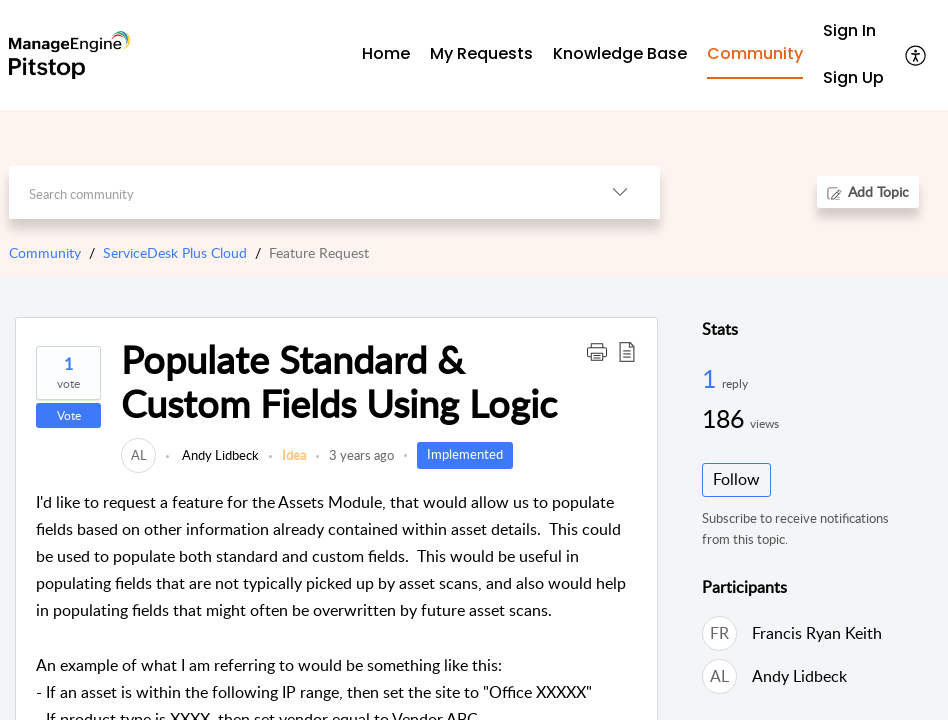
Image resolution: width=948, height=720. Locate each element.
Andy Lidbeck (219, 455)
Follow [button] (736, 479)
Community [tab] (755, 53)
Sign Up (853, 77)
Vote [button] (69, 415)
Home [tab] (386, 53)
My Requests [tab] (481, 53)
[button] (597, 351)
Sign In (849, 30)
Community (45, 252)
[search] (294, 192)
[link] (138, 455)
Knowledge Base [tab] (620, 53)
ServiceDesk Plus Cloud (175, 252)
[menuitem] (853, 31)
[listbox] (620, 192)
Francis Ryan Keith (817, 633)
